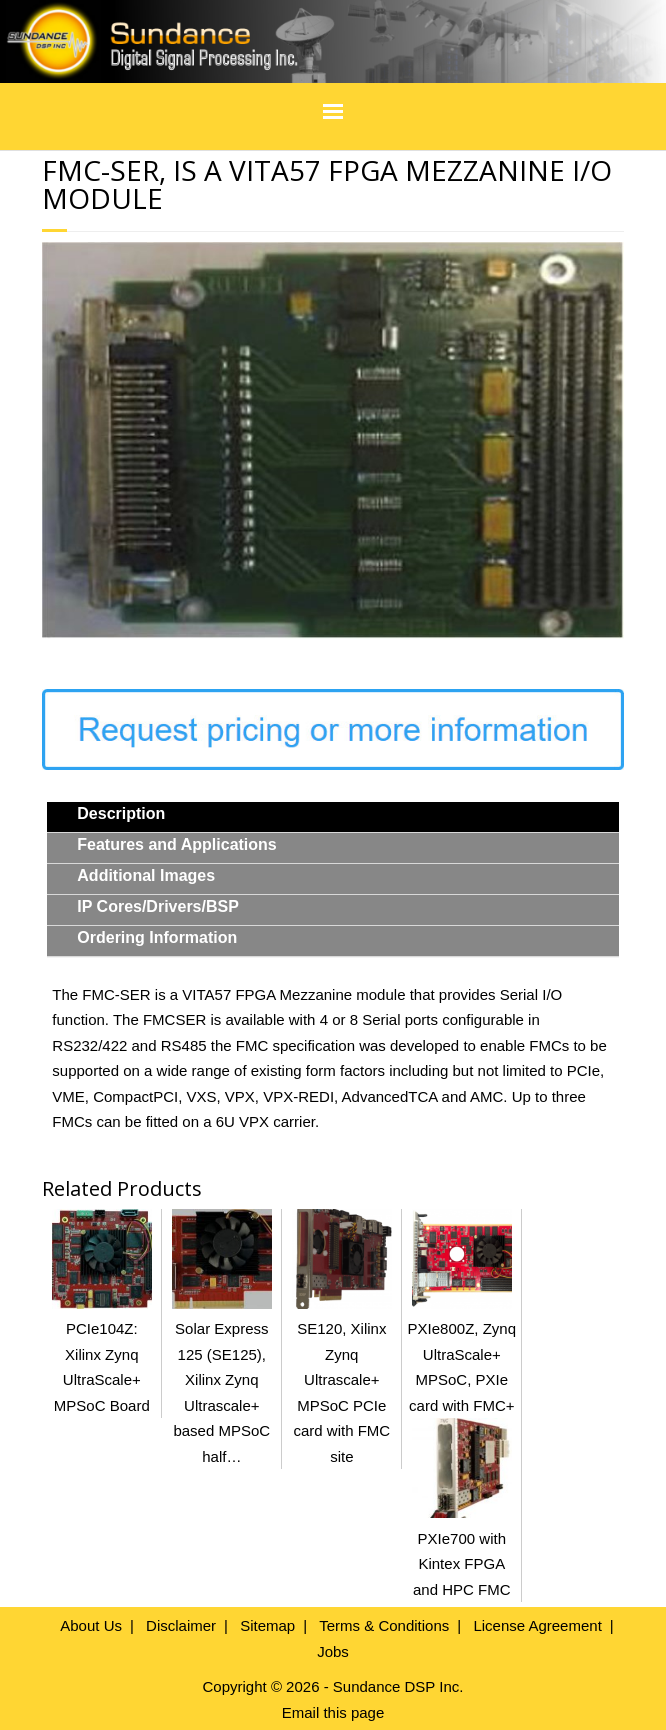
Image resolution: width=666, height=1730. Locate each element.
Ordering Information (157, 937)
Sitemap (267, 1625)
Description (121, 813)
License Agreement (537, 1625)
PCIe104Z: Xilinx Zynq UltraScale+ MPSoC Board (102, 1354)
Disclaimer (181, 1625)
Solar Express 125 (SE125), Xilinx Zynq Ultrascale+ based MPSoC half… (222, 1380)
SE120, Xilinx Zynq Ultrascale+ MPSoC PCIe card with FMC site (342, 1380)
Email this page (333, 1712)
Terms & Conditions (384, 1625)
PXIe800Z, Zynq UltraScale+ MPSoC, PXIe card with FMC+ (462, 1354)
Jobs (333, 1651)
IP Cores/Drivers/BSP (158, 906)
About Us (91, 1625)
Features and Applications (176, 844)
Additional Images (146, 875)
